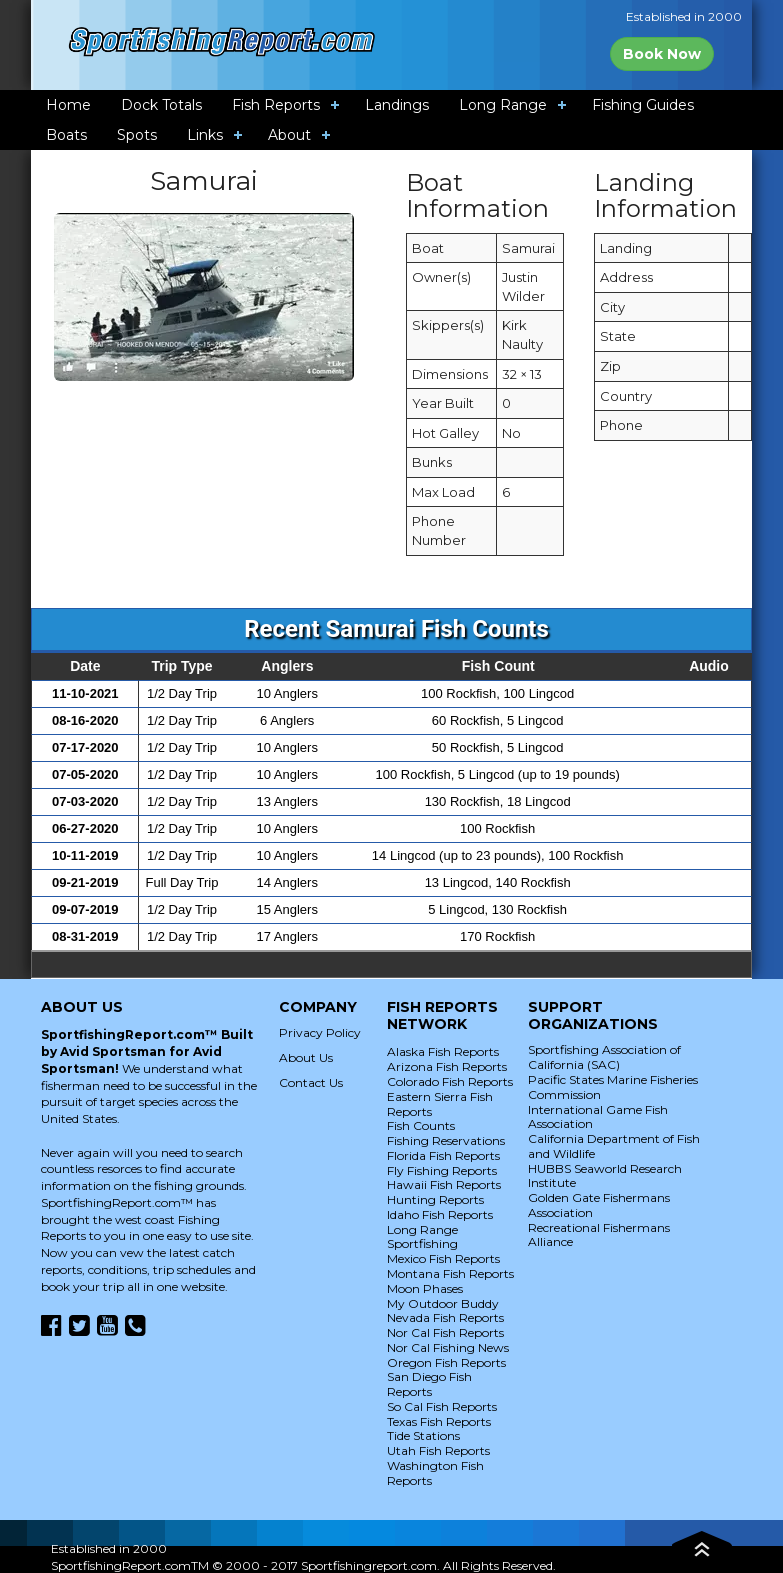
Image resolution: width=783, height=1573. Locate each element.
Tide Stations (423, 1435)
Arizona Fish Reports (447, 1066)
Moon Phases (425, 1288)
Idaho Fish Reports (440, 1214)
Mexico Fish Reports (443, 1258)
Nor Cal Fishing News (448, 1347)
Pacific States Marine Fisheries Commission (613, 1087)
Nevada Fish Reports (445, 1317)
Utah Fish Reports (438, 1450)
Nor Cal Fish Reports (445, 1332)
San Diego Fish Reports (429, 1384)
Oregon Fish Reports (446, 1362)
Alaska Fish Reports (443, 1051)
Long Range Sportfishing (422, 1237)
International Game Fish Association (598, 1117)
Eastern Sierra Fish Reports (440, 1104)
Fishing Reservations (446, 1140)
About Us (306, 1057)
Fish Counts (421, 1125)
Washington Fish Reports (435, 1473)
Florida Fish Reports (443, 1155)
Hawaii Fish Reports (444, 1184)
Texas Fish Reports (439, 1421)
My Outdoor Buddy (443, 1303)
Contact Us (311, 1082)
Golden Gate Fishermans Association (599, 1205)
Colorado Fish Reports (450, 1081)
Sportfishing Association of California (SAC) (604, 1057)
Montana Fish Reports (450, 1273)
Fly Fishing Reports (442, 1170)
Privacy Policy (320, 1032)
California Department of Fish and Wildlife (614, 1146)
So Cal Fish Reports (442, 1406)
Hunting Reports (435, 1199)
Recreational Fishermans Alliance (599, 1235)
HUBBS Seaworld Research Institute (605, 1176)
